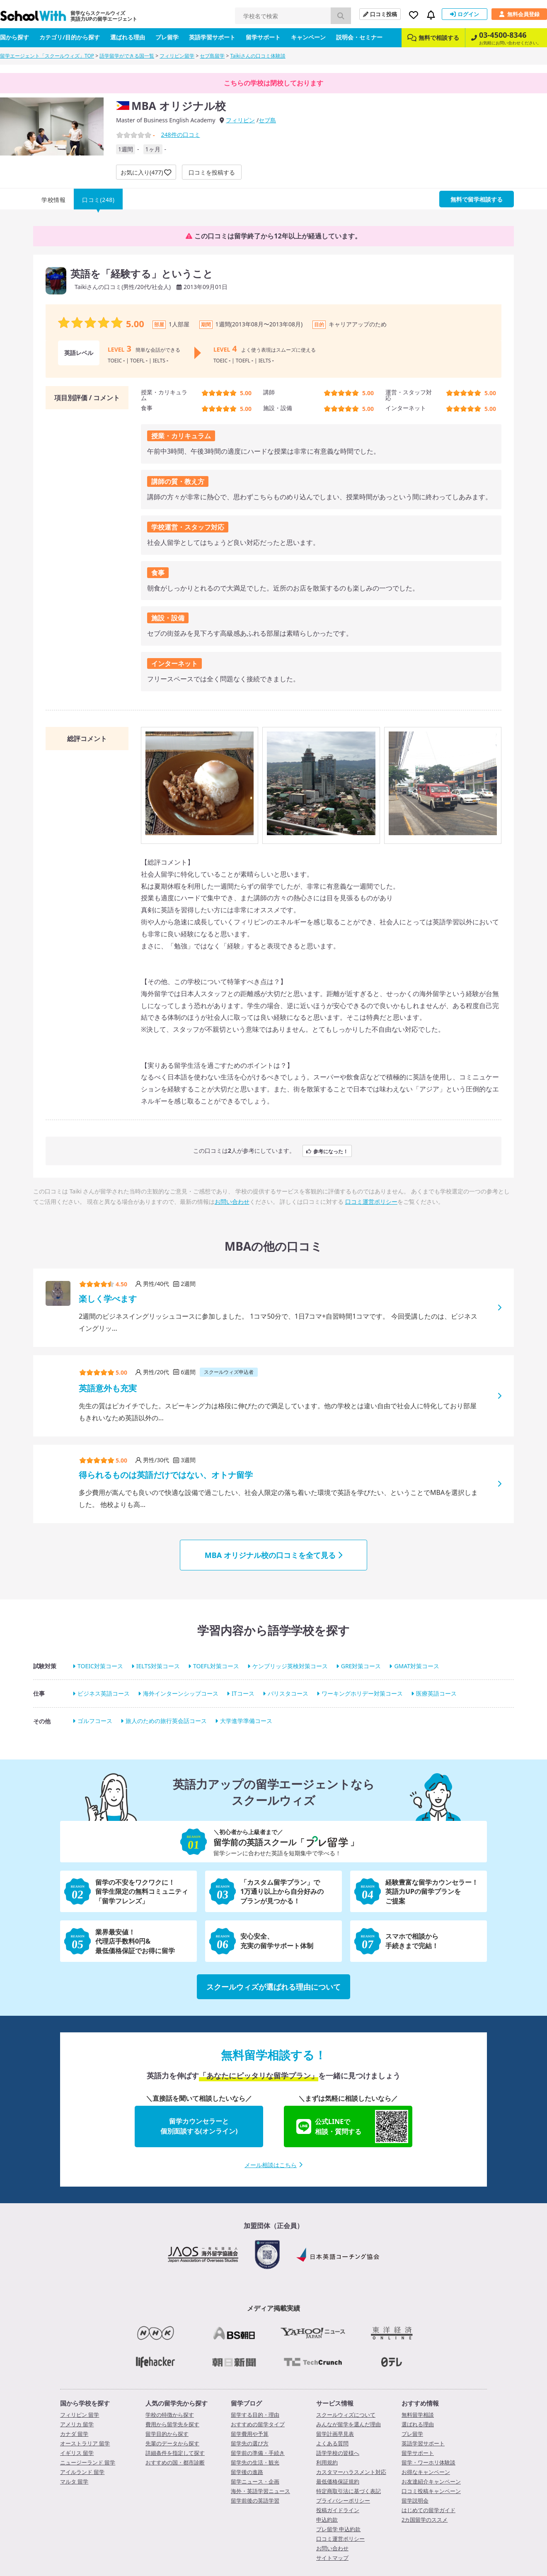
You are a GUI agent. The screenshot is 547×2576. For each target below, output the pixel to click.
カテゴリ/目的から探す (69, 37)
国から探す (14, 37)
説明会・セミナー (359, 37)
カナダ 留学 (74, 2433)
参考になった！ (327, 1150)
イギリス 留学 (77, 2453)
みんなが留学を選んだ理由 (348, 2424)
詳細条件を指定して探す (175, 2453)
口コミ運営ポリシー (371, 1201)
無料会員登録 (519, 14)
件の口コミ (180, 135)
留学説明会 (415, 2500)
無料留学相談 (418, 2414)
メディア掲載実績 (273, 2308)
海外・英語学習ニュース (260, 2491)
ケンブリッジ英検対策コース (290, 1666)
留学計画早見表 (335, 2433)
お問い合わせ (232, 1201)
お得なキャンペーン (426, 2472)
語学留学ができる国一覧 (126, 55)
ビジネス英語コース (103, 1693)
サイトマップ (332, 2557)
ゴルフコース (94, 1721)
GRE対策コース (361, 1666)
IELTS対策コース (158, 1666)
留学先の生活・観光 (255, 2462)
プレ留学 (167, 37)
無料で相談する (433, 37)
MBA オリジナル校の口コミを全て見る (273, 1555)
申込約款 (327, 2519)
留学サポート (263, 37)
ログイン (464, 14)
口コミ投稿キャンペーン (431, 2491)
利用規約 (327, 2462)
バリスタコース (288, 1693)
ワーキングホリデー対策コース (362, 1693)
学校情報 (53, 200)
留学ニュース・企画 (255, 2481)
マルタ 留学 (74, 2481)
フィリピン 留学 (79, 2414)
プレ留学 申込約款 (338, 2529)
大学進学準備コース (246, 1721)
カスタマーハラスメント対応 (351, 2472)
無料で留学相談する (476, 199)
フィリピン (240, 120)
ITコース (243, 1693)
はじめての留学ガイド (428, 2510)
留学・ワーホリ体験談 (428, 2462)
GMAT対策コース (416, 1666)
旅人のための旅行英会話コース (166, 1721)
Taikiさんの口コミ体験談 (258, 55)
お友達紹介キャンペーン (431, 2481)
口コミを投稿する (212, 172)
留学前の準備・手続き (258, 2453)
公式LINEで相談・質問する (352, 2126)
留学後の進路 (247, 2472)
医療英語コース (436, 1693)
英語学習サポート (212, 37)
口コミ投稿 (380, 14)
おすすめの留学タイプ (258, 2424)
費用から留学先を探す (172, 2424)
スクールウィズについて (345, 2414)
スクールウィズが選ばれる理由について (273, 1987)
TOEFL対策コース (216, 1666)
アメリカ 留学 (77, 2424)
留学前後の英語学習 (255, 2500)
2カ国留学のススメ (425, 2519)
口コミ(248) (98, 200)
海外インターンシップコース (180, 1693)
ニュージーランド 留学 (87, 2462)
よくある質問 (332, 2443)
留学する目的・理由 (255, 2414)
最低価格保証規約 (337, 2481)
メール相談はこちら (273, 2165)
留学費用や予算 (250, 2433)
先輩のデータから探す (172, 2443)
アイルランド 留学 (82, 2472)
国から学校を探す (85, 2403)
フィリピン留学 (177, 55)
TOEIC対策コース (100, 1666)
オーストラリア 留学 (85, 2443)
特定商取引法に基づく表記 (348, 2491)
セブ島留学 (212, 55)
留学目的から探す (167, 2433)
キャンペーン (308, 37)
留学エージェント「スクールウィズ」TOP (47, 55)
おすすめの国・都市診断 (175, 2462)
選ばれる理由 (127, 37)
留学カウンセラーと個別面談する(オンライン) (199, 2126)
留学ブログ (246, 2403)
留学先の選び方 (250, 2443)
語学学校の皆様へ (337, 2453)
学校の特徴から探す (169, 2414)
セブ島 (267, 120)
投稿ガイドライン (337, 2510)
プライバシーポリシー (343, 2500)
